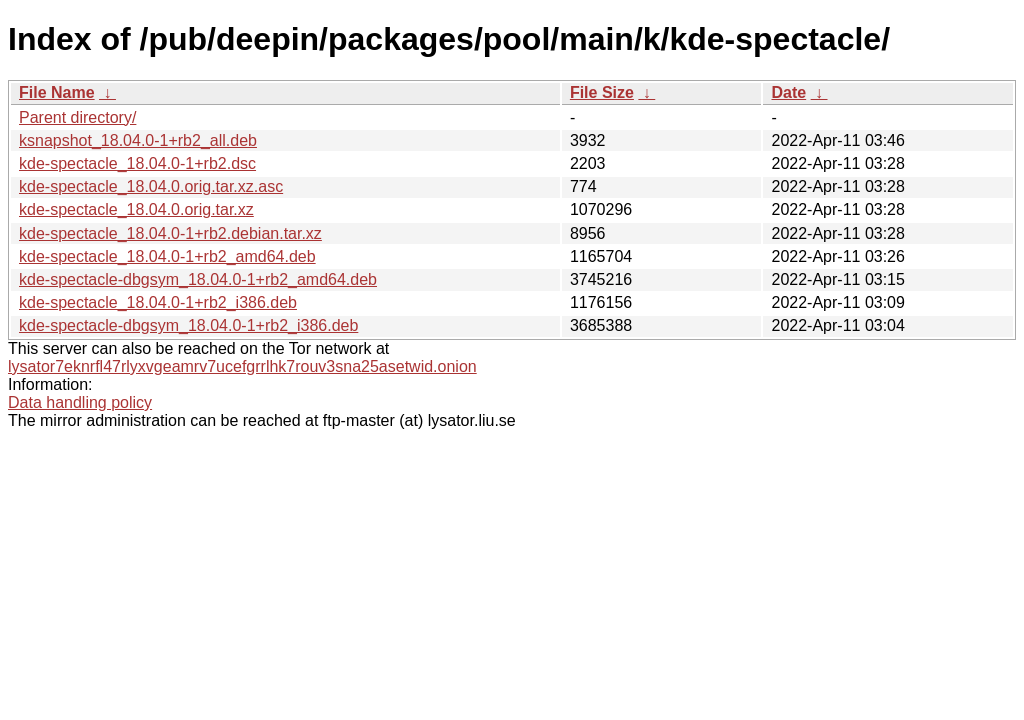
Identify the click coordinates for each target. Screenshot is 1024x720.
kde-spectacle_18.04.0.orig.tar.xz (136, 209)
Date (788, 92)
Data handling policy (80, 402)
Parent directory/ (77, 117)
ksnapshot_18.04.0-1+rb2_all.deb (138, 140)
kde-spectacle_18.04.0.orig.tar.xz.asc (151, 186)
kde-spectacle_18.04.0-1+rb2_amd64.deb (167, 256)
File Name (57, 92)
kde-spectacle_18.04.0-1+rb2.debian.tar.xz (170, 233)
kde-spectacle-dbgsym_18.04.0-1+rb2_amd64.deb (198, 279)
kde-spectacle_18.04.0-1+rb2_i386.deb (158, 302)
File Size (602, 92)
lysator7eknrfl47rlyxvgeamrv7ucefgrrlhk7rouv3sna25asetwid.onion (242, 366)
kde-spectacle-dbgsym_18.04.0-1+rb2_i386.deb (188, 325)
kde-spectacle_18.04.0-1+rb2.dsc (137, 163)
